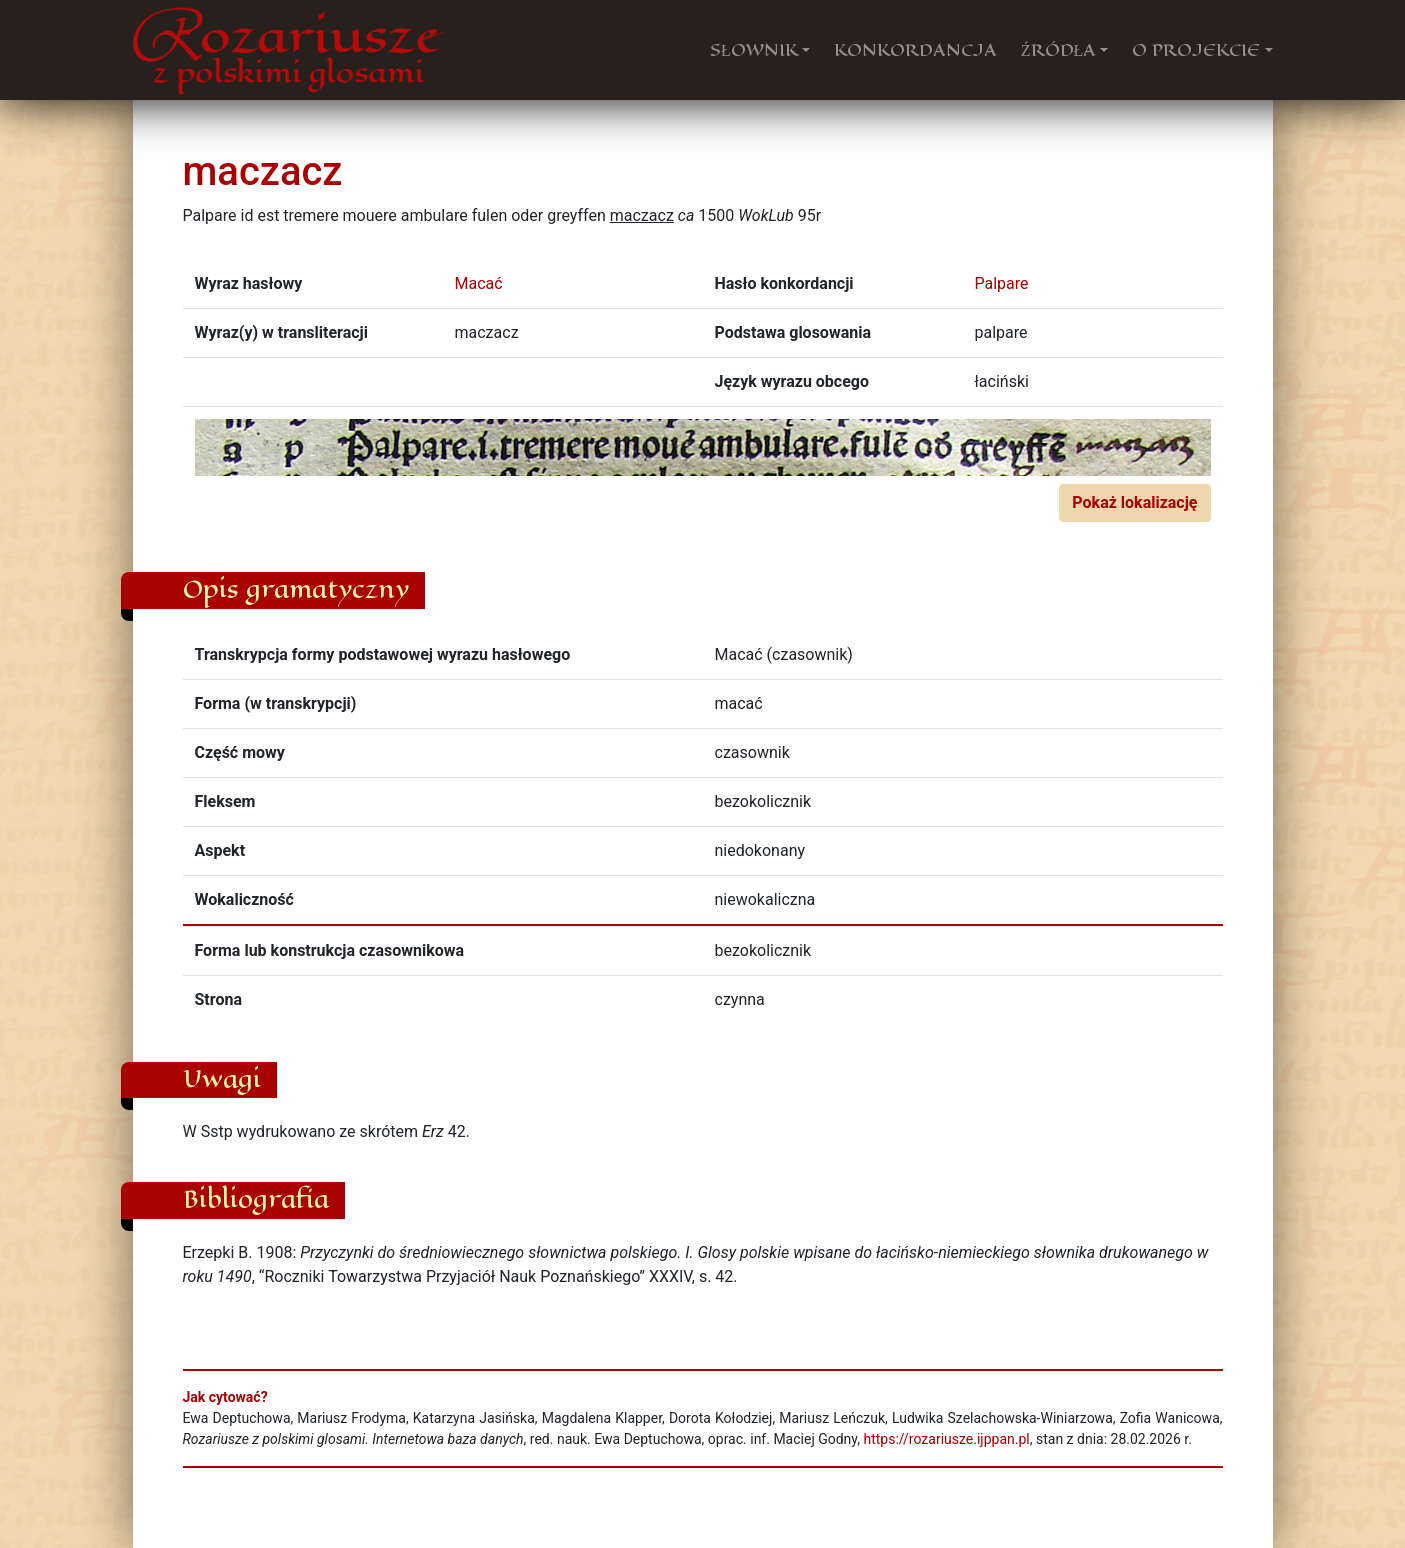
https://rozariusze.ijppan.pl (946, 1439)
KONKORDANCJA (915, 50)
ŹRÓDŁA (1059, 50)
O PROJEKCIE (1196, 50)
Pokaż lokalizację (1134, 502)
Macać (479, 283)
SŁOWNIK (754, 50)
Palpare (1002, 283)
